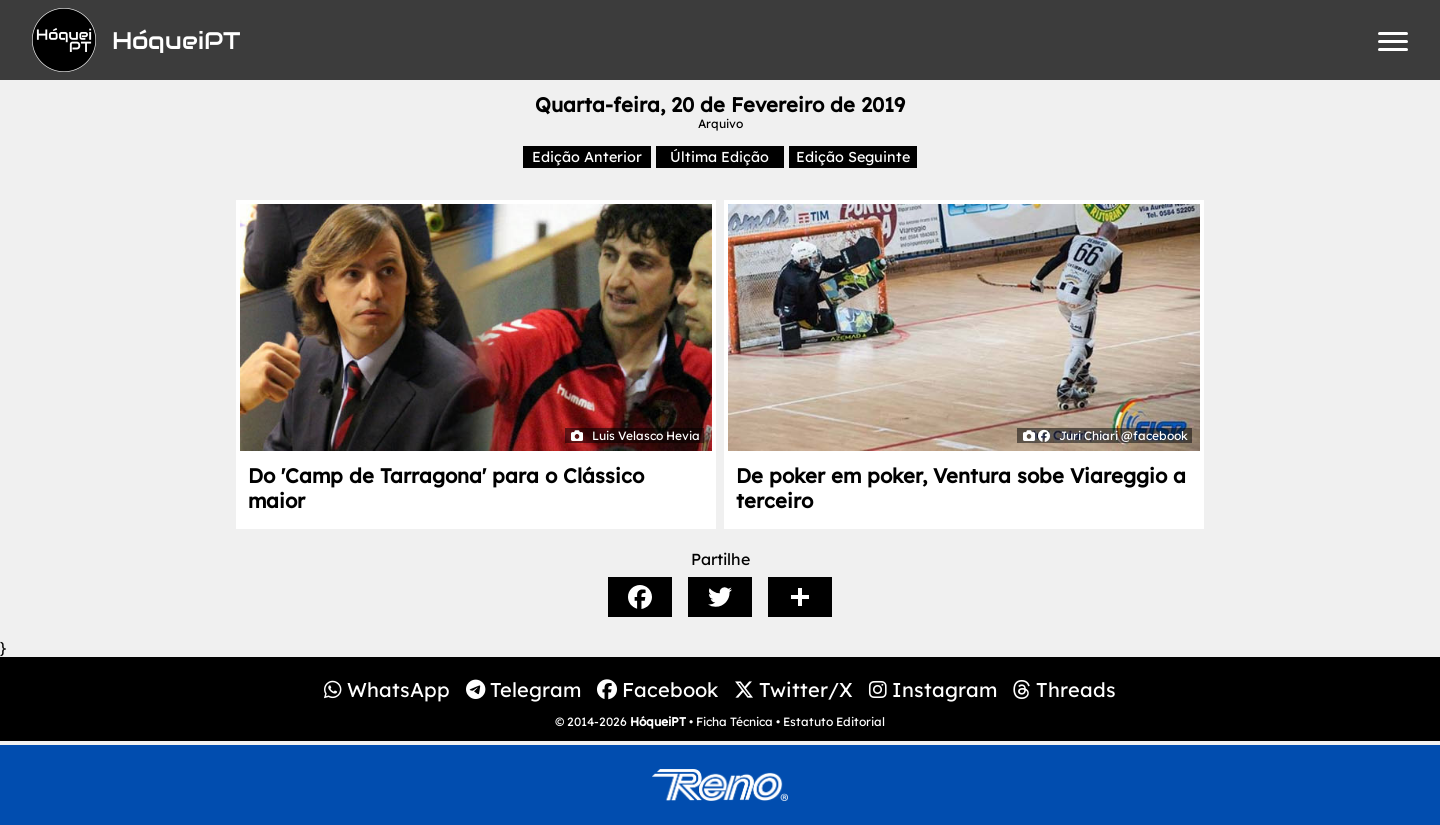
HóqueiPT (658, 721)
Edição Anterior (587, 157)
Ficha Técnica (734, 721)
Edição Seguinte (853, 157)
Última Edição (719, 157)
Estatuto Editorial (834, 721)
